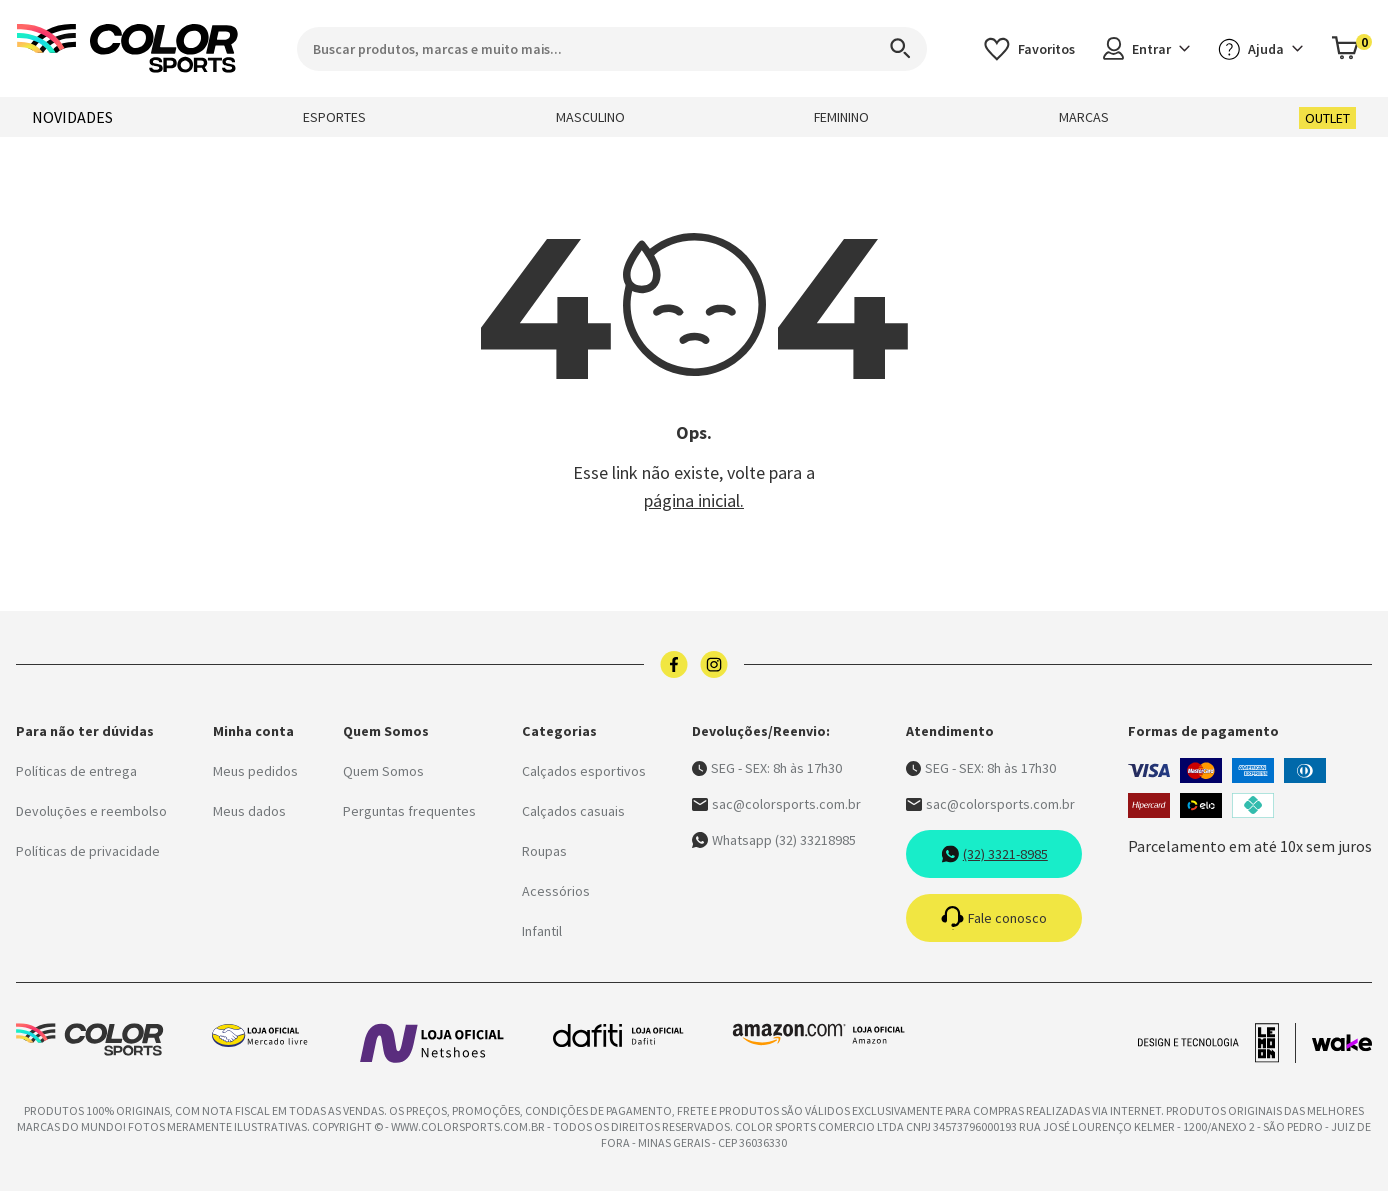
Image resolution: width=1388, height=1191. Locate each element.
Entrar (1146, 48)
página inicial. (694, 500)
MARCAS (1084, 117)
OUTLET (1327, 118)
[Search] (891, 49)
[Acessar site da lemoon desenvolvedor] (1217, 1043)
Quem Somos (383, 771)
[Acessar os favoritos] (1029, 48)
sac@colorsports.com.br (776, 804)
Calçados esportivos (584, 771)
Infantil (542, 931)
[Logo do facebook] (674, 664)
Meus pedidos (255, 771)
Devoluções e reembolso (91, 811)
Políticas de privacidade (88, 851)
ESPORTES (334, 117)
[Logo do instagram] (714, 664)
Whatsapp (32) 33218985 (774, 840)
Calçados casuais (573, 811)
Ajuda (1260, 49)
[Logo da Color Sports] (128, 48)
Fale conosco (994, 918)
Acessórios (556, 891)
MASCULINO (590, 117)
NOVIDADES (72, 117)
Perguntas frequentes (409, 811)
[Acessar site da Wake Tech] (1342, 1043)
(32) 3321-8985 (994, 854)
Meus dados (249, 811)
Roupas (544, 851)
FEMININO (841, 117)
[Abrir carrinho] (1351, 48)
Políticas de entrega (76, 771)
